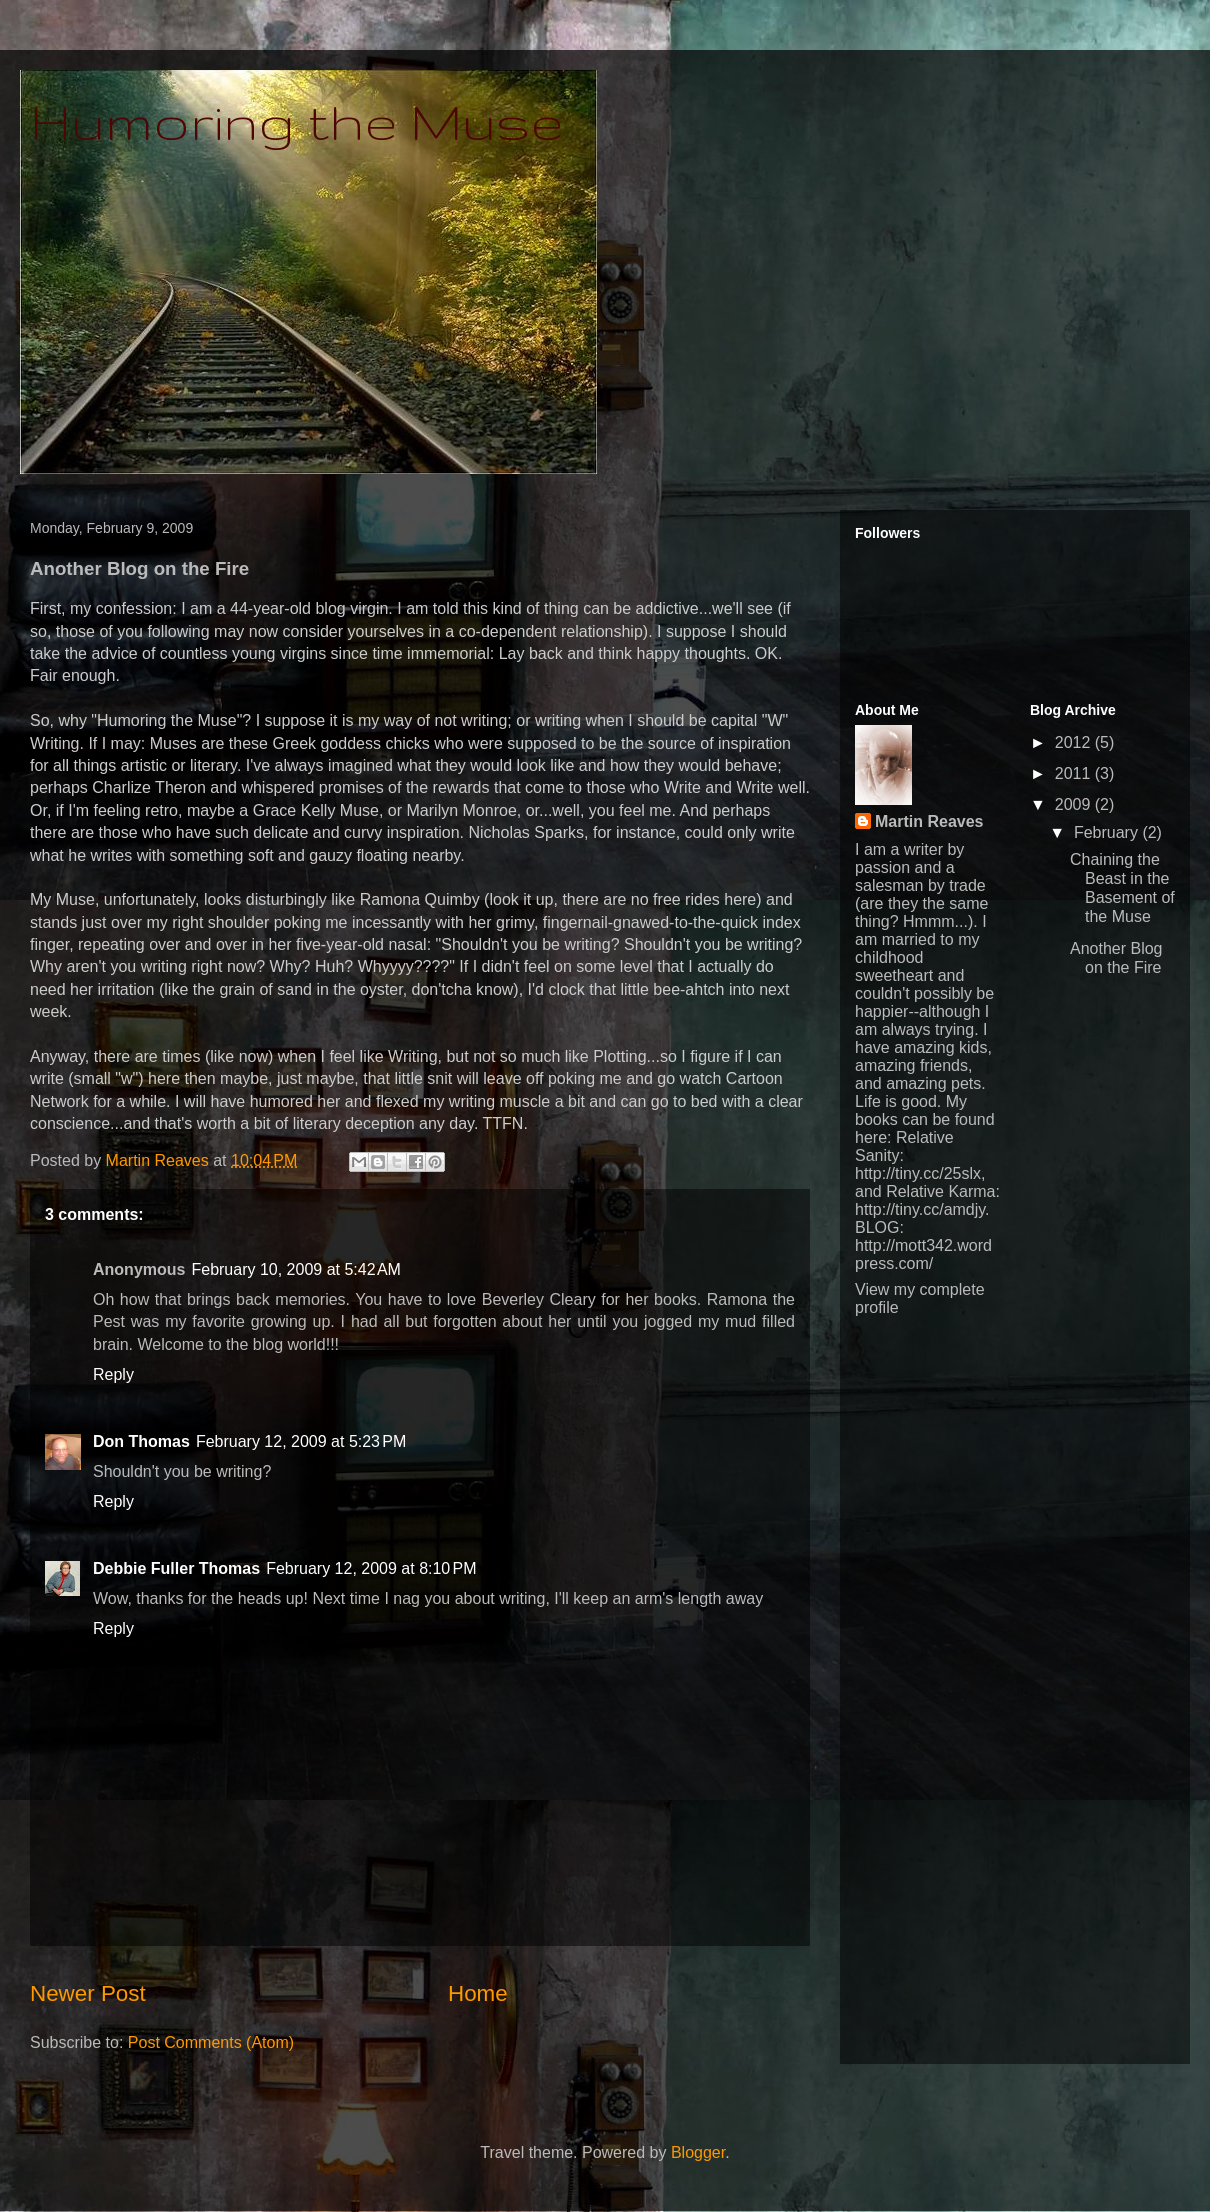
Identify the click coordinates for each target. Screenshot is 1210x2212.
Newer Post (88, 1993)
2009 (1075, 804)
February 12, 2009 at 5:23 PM (301, 1441)
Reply (113, 1374)
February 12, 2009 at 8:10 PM (371, 1568)
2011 (1075, 773)
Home (478, 1993)
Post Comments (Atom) (211, 2042)
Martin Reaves (929, 821)
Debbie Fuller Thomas (176, 1568)
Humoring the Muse (296, 121)
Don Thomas (141, 1441)
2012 (1075, 742)
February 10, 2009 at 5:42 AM (295, 1269)
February (1108, 832)
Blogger (698, 2152)
